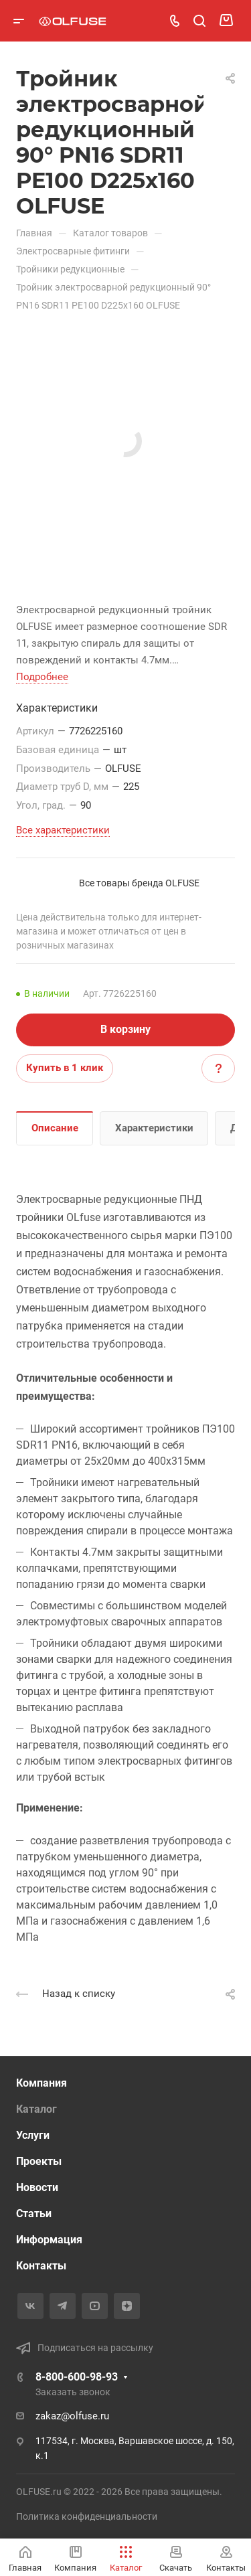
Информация (49, 2239)
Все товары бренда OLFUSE (139, 883)
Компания (41, 2083)
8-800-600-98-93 (76, 2376)
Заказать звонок (72, 2392)
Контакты (41, 2265)
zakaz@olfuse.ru (72, 2416)
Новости (37, 2187)
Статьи (34, 2213)
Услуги (33, 2135)
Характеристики (154, 1128)
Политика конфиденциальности (86, 2516)
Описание (54, 1128)
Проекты (39, 2161)
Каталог (36, 2109)
